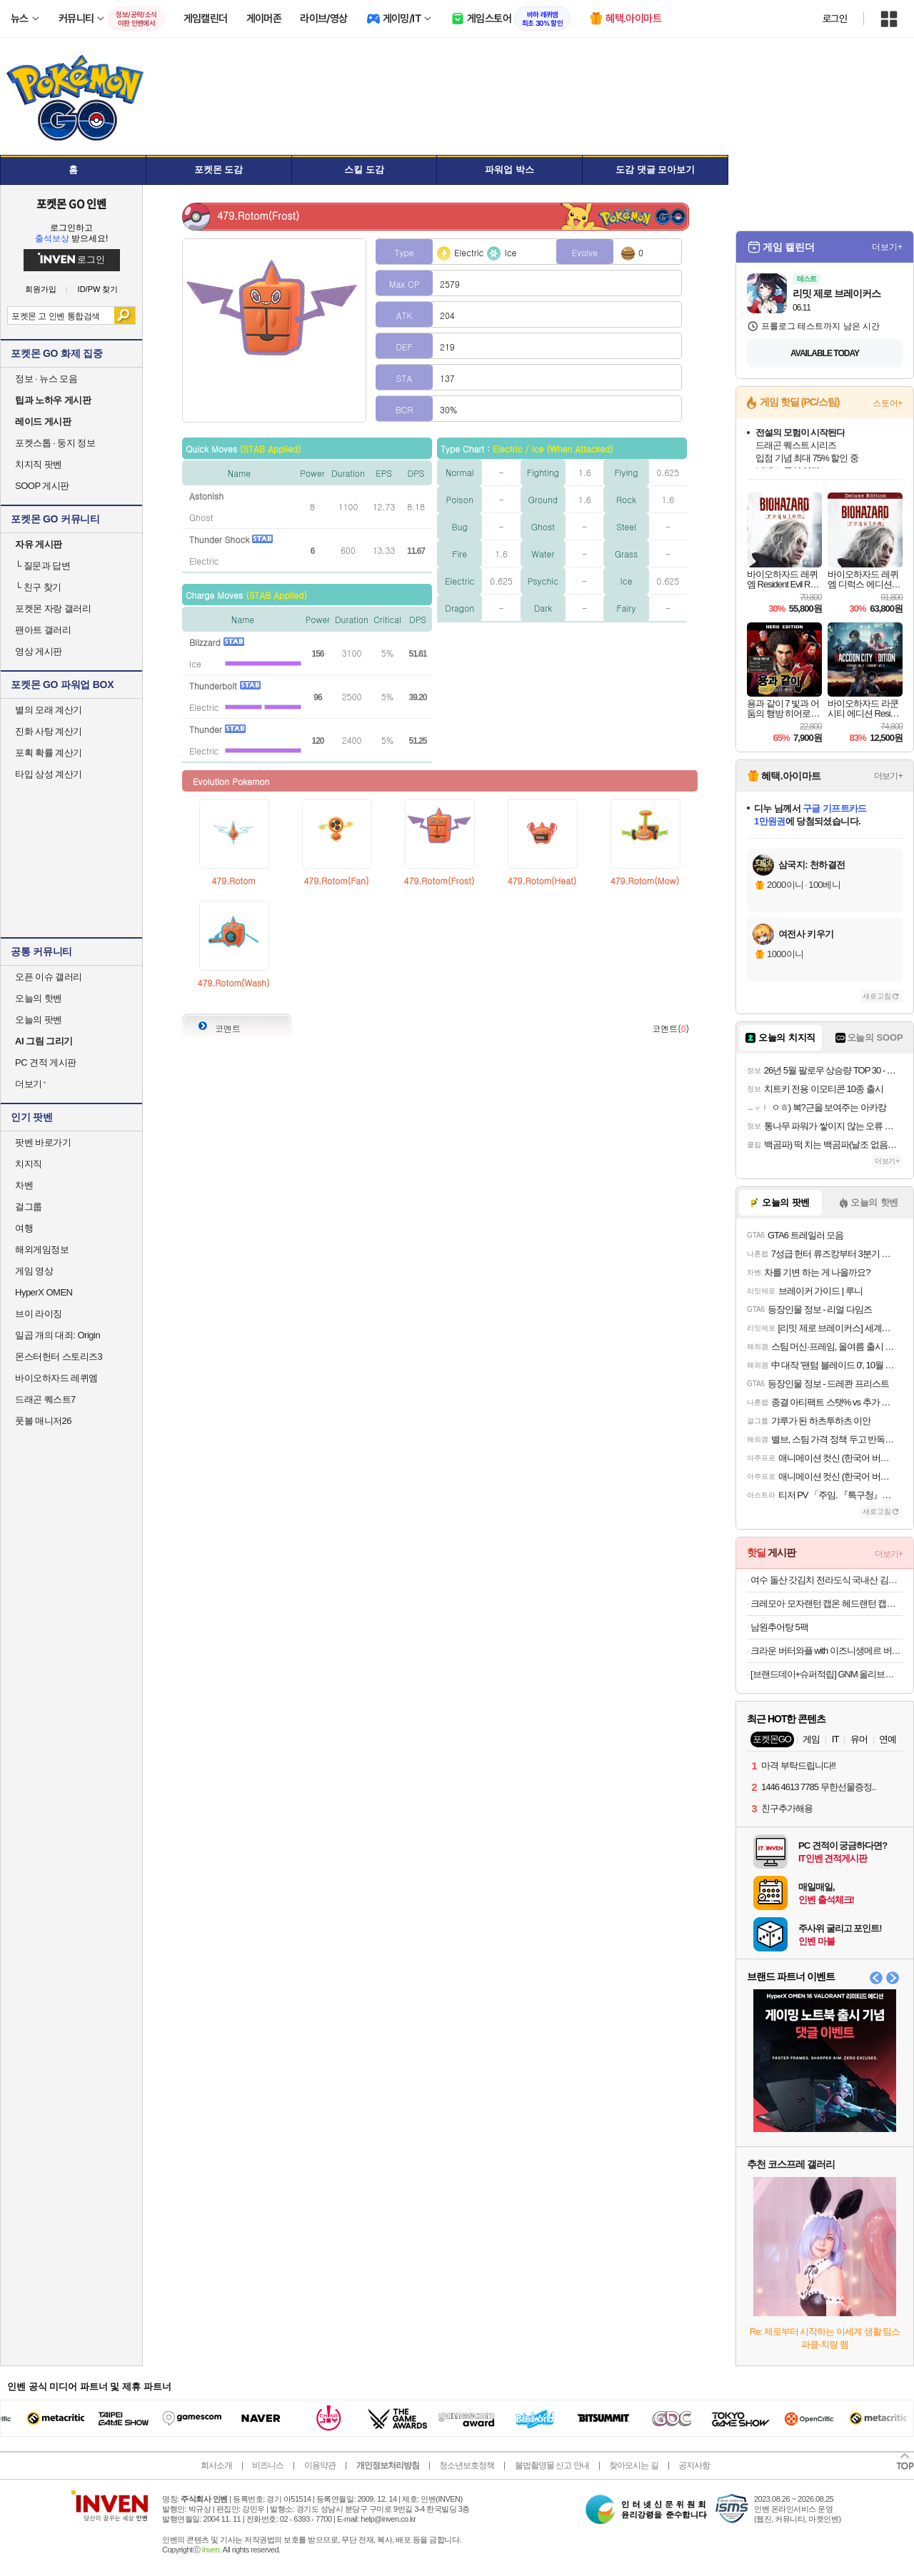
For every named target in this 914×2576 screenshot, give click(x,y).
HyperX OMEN (43, 1292)
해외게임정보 (42, 1249)
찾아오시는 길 (633, 2465)
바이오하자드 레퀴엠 (56, 1378)
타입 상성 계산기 (48, 774)
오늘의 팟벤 (38, 1019)
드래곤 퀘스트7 (45, 1399)
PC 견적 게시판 (45, 1062)
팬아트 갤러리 (43, 630)
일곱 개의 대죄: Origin (57, 1335)
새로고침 (877, 996)
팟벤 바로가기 (43, 1142)
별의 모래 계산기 (48, 709)
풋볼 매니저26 (43, 1420)
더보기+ (887, 247)
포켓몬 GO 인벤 (71, 203)
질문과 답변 (42, 565)
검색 (124, 315)
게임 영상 (34, 1271)
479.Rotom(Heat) (542, 880)
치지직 (28, 1163)
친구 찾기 (38, 587)
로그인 (835, 18)
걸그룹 (28, 1206)
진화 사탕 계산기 (48, 731)
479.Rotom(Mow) (645, 880)
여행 (24, 1228)
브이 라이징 (38, 1313)
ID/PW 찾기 (98, 289)
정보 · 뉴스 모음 (46, 378)
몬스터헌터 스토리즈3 (58, 1356)
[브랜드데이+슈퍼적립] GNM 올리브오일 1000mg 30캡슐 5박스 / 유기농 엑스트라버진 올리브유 (826, 1674)
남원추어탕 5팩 (779, 1627)
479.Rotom (233, 880)
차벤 (24, 1185)
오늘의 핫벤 (38, 998)
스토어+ (888, 403)
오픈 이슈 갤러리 (48, 976)
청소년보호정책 (466, 2465)
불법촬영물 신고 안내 (552, 2465)
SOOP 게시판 (42, 485)
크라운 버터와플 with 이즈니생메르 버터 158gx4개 (826, 1650)
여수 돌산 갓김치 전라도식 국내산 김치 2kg (826, 1580)
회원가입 (40, 289)
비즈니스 (267, 2465)
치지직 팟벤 (38, 464)
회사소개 (216, 2465)
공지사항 (694, 2465)
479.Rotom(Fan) (335, 880)
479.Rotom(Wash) (234, 982)
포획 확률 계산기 (48, 752)
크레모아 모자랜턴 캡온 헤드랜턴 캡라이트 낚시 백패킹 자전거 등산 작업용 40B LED (826, 1603)
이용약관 (320, 2465)
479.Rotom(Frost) (439, 880)
